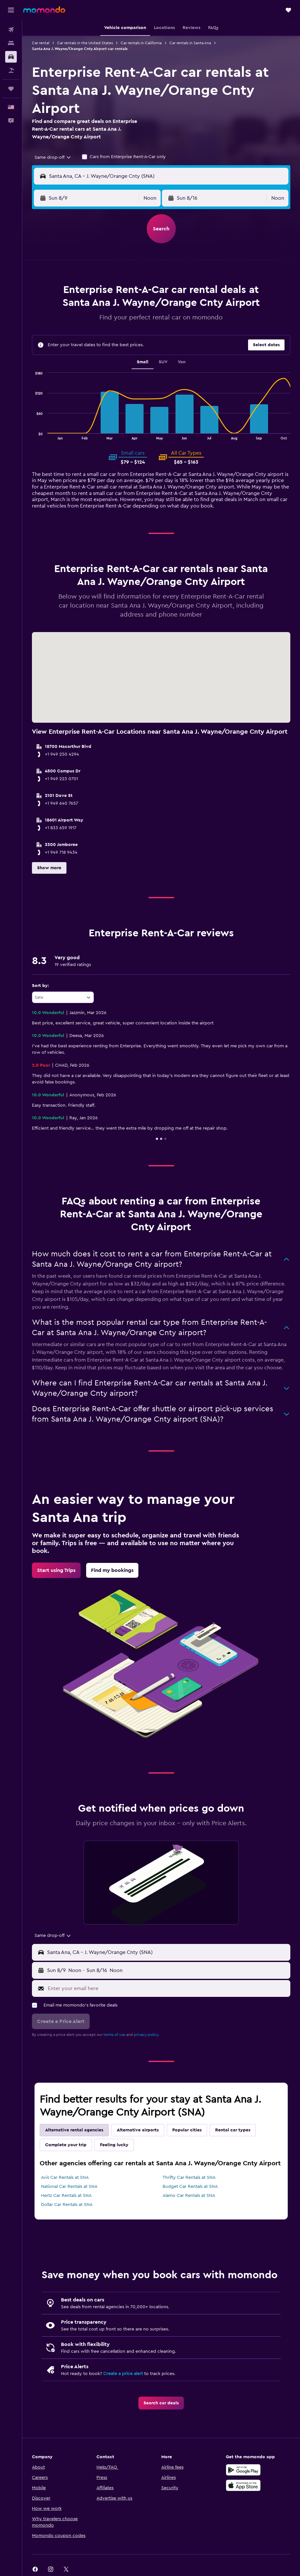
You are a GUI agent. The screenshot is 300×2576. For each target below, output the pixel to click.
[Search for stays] (11, 43)
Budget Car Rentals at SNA (190, 2186)
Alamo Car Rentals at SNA (189, 2195)
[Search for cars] (11, 56)
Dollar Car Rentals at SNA (67, 2204)
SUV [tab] (163, 362)
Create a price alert (123, 2373)
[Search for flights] (11, 29)
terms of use (114, 2035)
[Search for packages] (11, 70)
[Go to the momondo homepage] (44, 9)
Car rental (40, 43)
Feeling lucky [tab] (114, 2145)
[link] (56, 1570)
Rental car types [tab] (232, 2130)
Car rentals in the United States (85, 43)
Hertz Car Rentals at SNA (66, 2195)
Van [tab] (181, 362)
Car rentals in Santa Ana (190, 43)
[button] (11, 10)
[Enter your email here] (167, 1988)
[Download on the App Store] (243, 2485)
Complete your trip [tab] (65, 2145)
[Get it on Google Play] (243, 2470)
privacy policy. (146, 2035)
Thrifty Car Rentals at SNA (189, 2177)
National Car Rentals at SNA (69, 2186)
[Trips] (11, 88)
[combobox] (53, 157)
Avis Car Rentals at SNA (65, 2177)
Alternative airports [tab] (138, 2130)
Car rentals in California (141, 43)
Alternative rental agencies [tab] (74, 2130)
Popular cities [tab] (187, 2130)
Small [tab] (142, 362)
